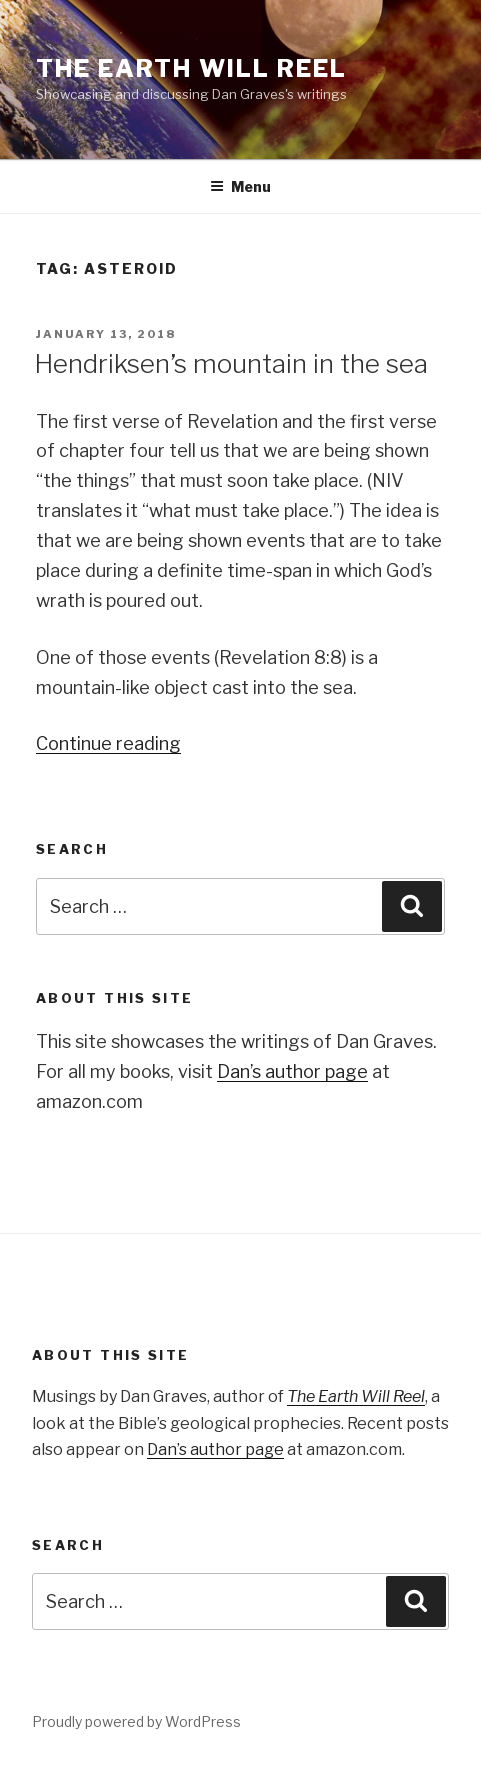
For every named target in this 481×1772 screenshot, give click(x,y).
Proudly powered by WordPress (136, 1721)
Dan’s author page (292, 1071)
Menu (240, 186)
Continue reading (108, 743)
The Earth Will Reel (191, 68)
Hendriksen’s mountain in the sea (231, 363)
